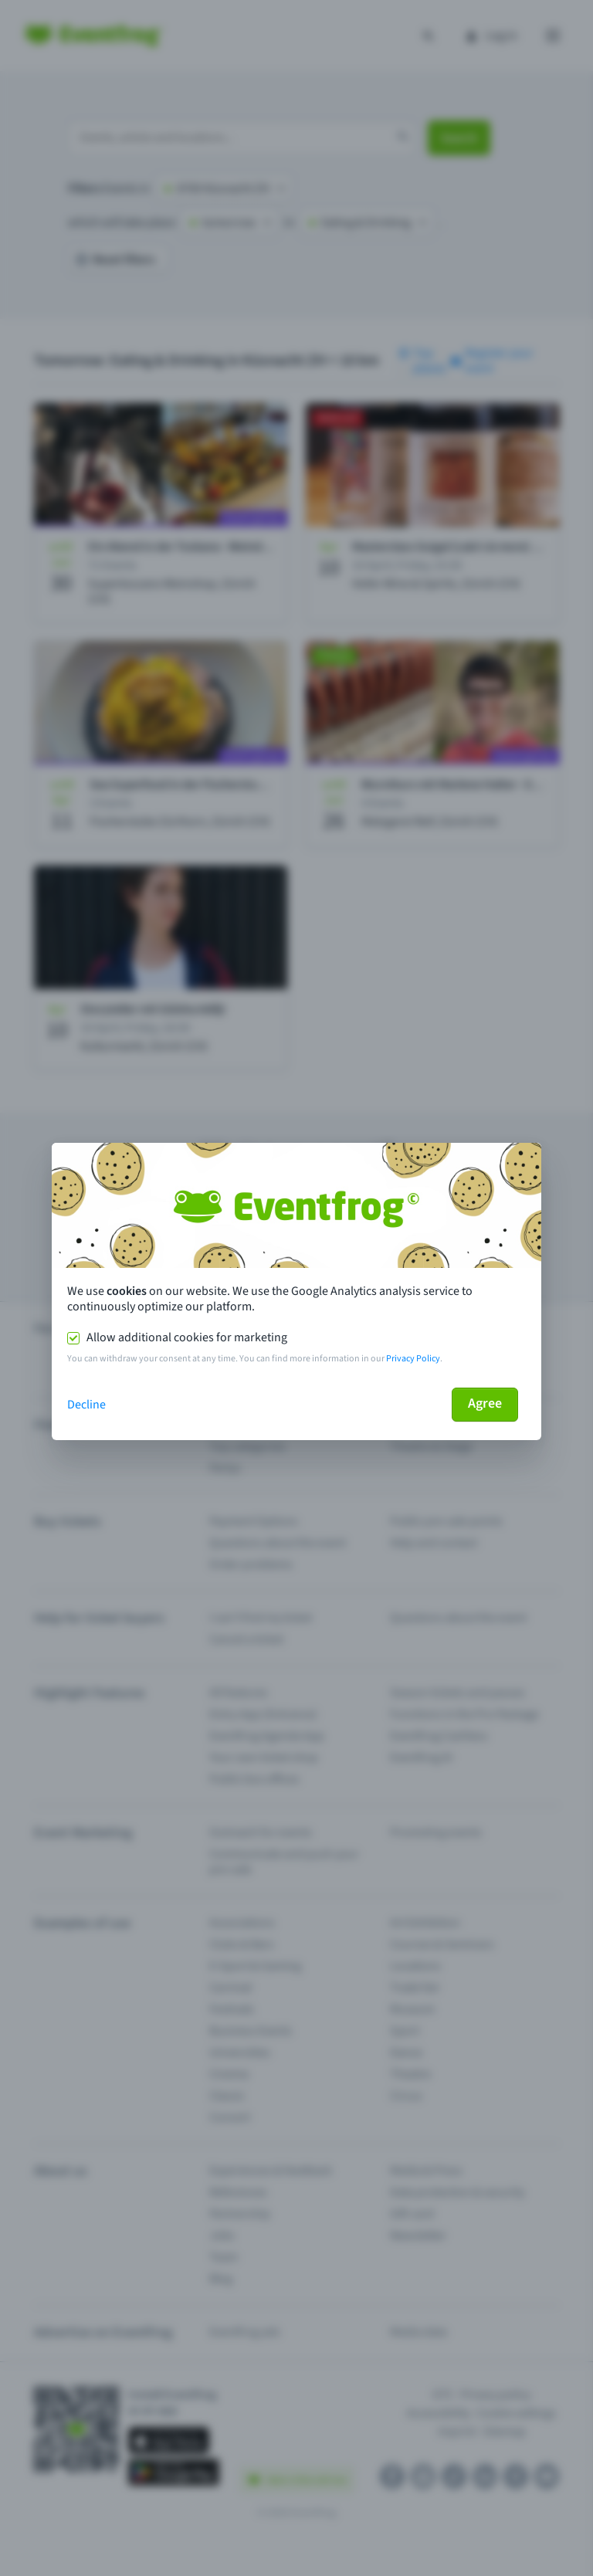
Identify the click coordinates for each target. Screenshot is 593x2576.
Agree (485, 1403)
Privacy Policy (413, 1358)
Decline (86, 1404)
